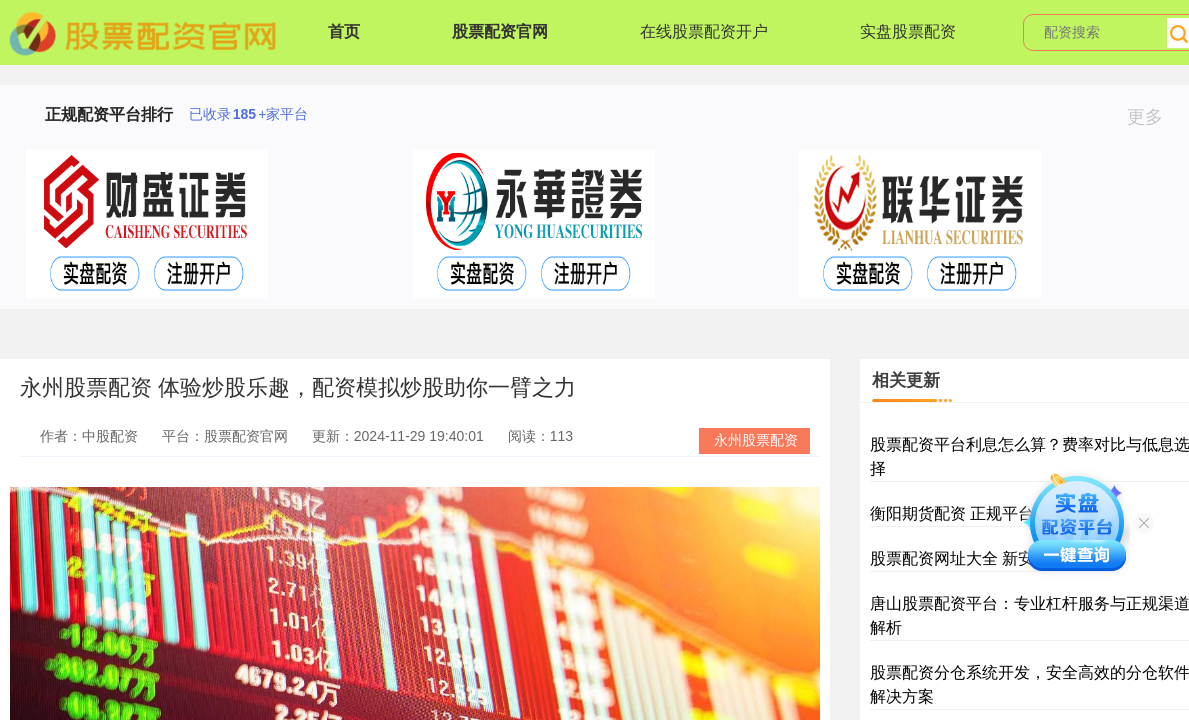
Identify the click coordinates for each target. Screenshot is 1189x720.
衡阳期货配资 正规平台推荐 (968, 513)
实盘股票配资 (908, 31)
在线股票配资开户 (704, 31)
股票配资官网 (500, 31)
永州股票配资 (756, 440)
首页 (344, 31)
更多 (1153, 117)
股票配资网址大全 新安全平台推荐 (992, 558)
